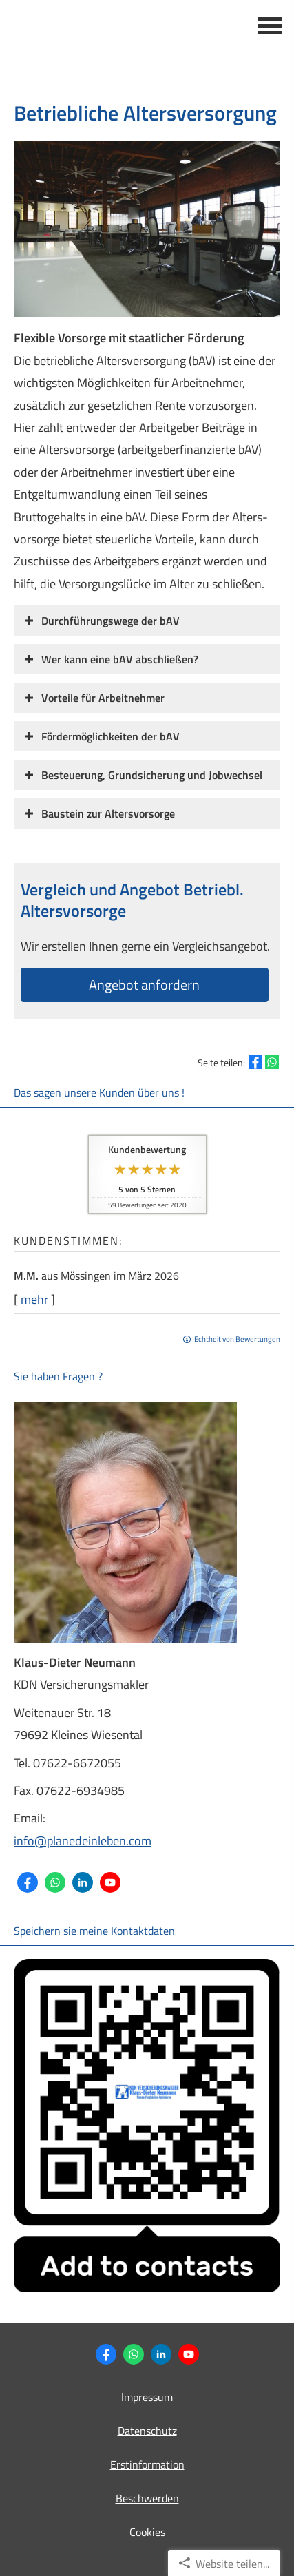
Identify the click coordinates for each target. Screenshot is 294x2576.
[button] (110, 620)
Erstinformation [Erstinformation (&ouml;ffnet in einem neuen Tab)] (147, 2464)
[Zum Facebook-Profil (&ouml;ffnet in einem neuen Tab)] (27, 1882)
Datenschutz (147, 2430)
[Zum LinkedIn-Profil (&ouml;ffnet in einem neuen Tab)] (82, 1882)
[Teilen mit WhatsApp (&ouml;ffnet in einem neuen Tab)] (272, 1062)
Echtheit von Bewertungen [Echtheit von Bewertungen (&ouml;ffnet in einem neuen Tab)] (237, 1338)
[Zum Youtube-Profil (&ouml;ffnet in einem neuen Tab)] (110, 1882)
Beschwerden (147, 2498)
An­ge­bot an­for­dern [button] (144, 984)
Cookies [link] (147, 2532)
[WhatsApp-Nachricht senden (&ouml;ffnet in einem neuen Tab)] (55, 1882)
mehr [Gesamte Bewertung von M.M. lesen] (34, 1299)
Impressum (147, 2397)
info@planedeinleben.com (82, 1840)
